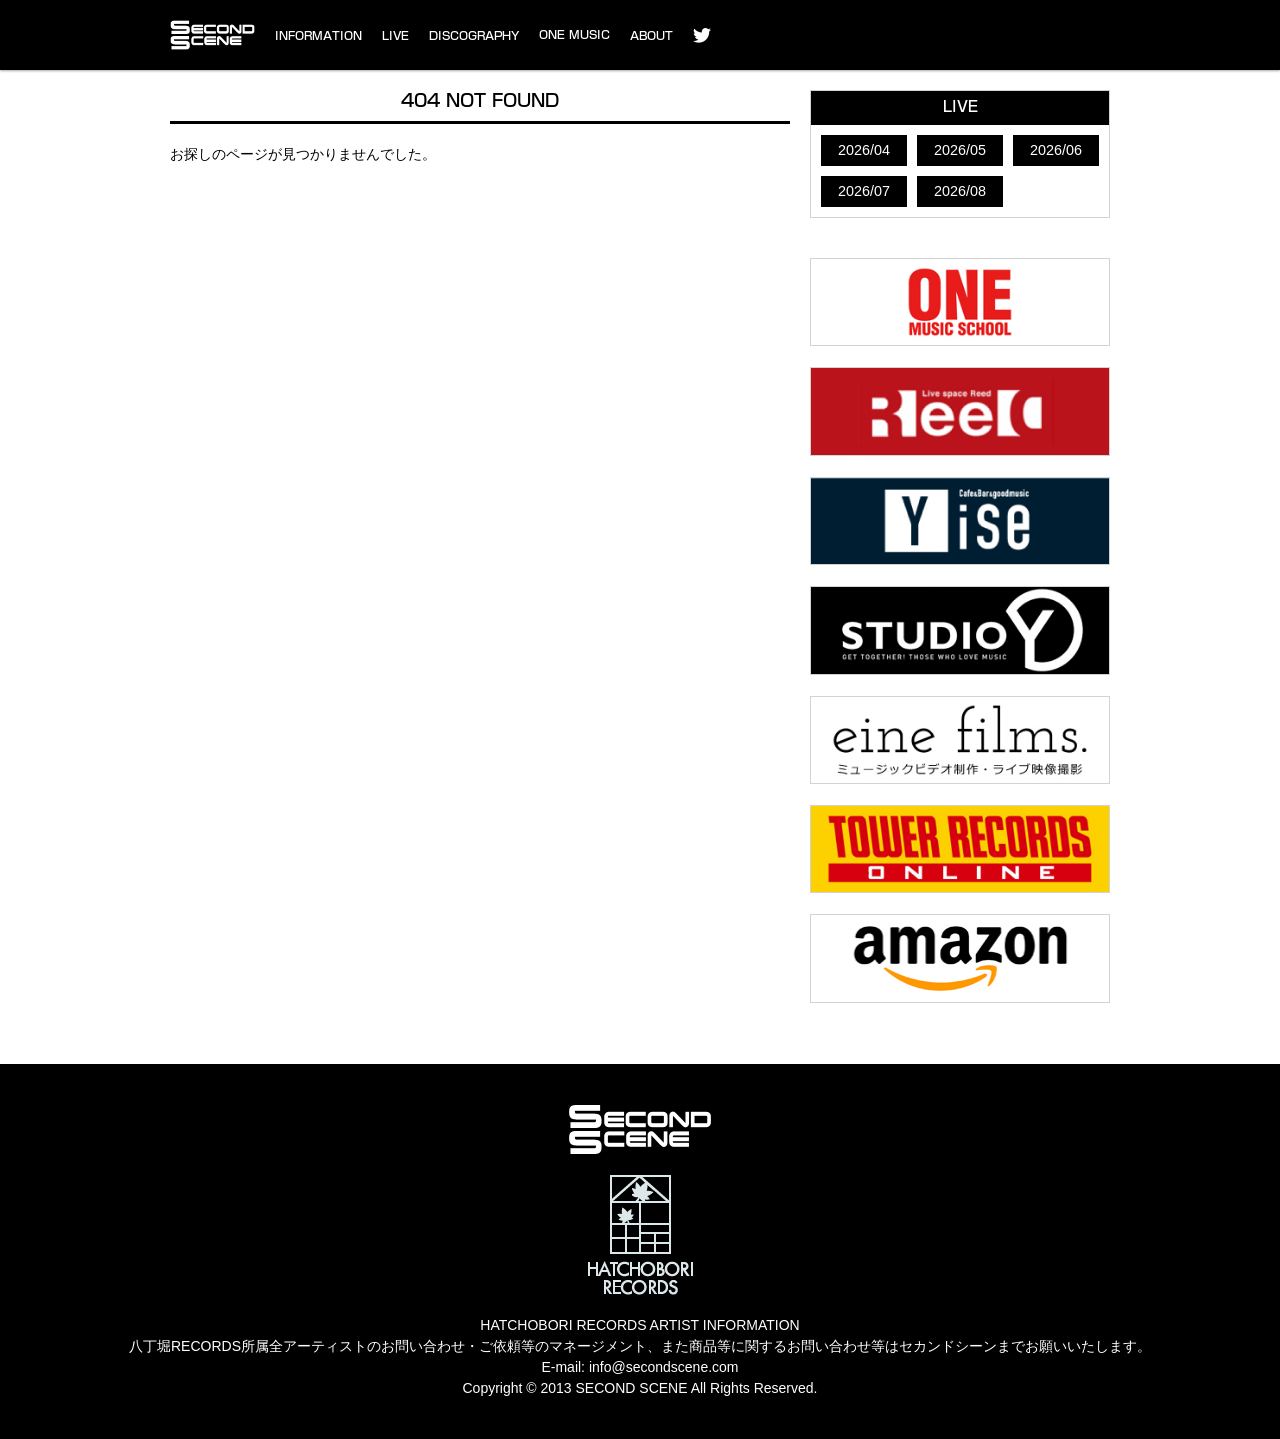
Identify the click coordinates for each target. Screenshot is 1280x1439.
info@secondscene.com (664, 1367)
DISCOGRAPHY (474, 35)
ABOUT (651, 35)
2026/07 (864, 191)
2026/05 (960, 150)
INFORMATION (318, 35)
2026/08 (960, 191)
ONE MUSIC (574, 34)
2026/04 (864, 150)
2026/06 (1056, 150)
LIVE (395, 35)
